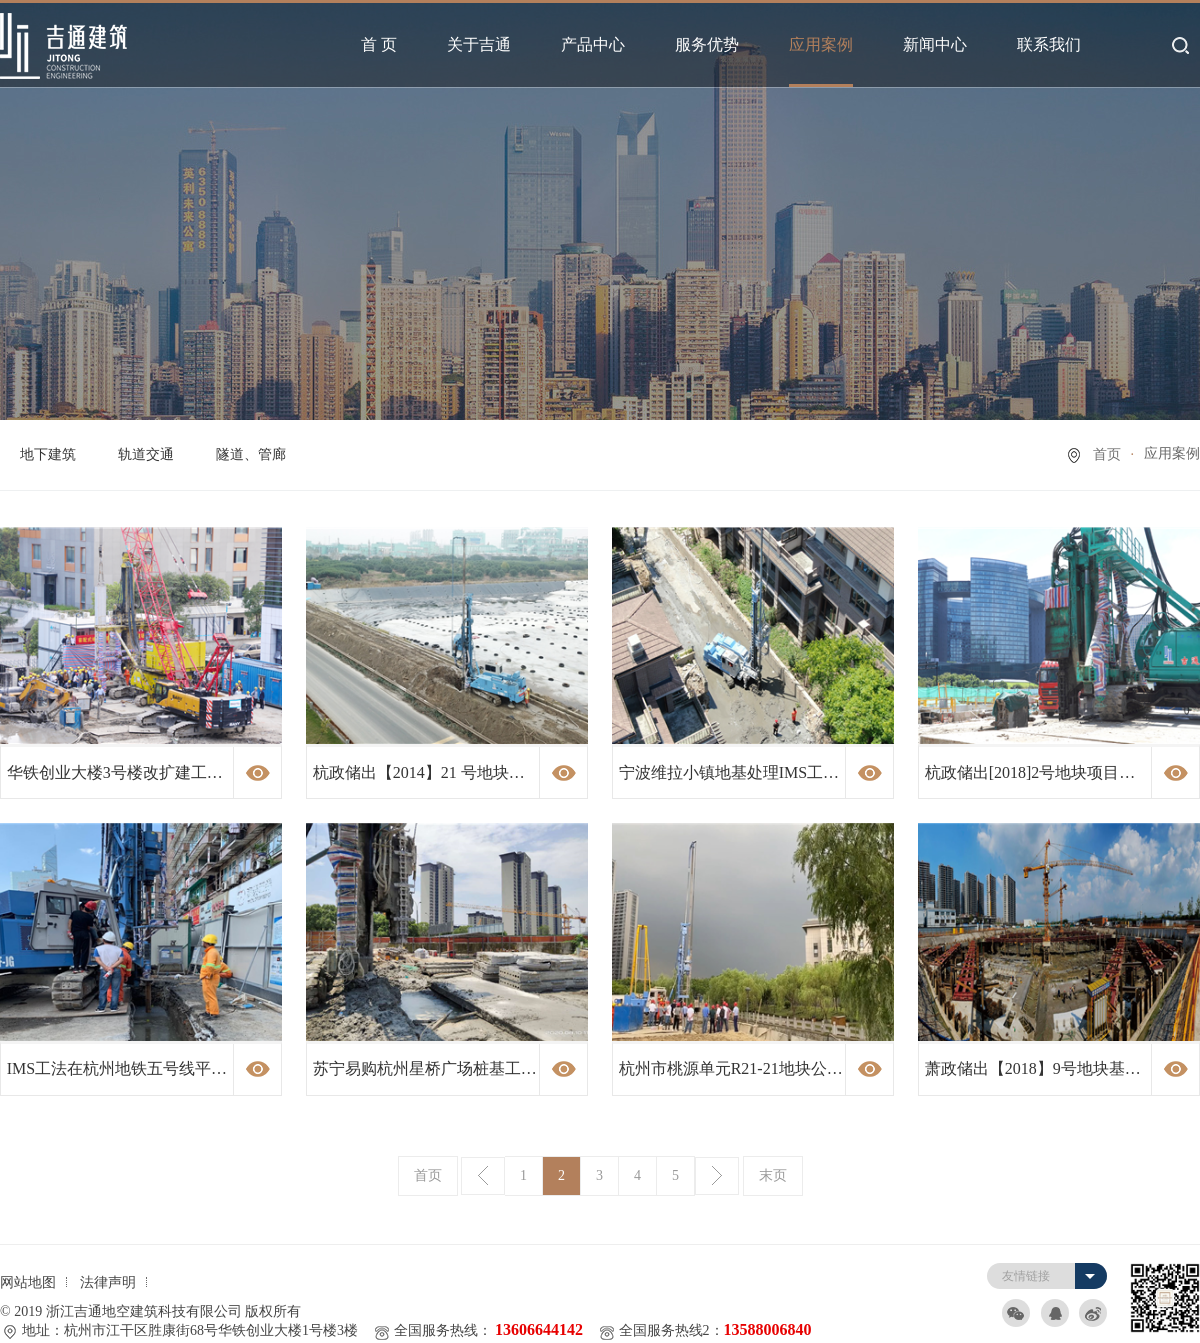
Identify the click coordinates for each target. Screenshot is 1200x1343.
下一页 (717, 1176)
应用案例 (821, 44)
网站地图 (28, 1282)
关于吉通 (479, 44)
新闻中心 (935, 44)
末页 (773, 1175)
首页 (1107, 454)
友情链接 (1026, 1276)
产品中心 (593, 44)
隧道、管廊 (251, 454)
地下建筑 (48, 454)
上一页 (483, 1176)
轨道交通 (146, 454)
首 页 (379, 44)
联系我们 (1049, 44)
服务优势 (707, 44)
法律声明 (108, 1282)
